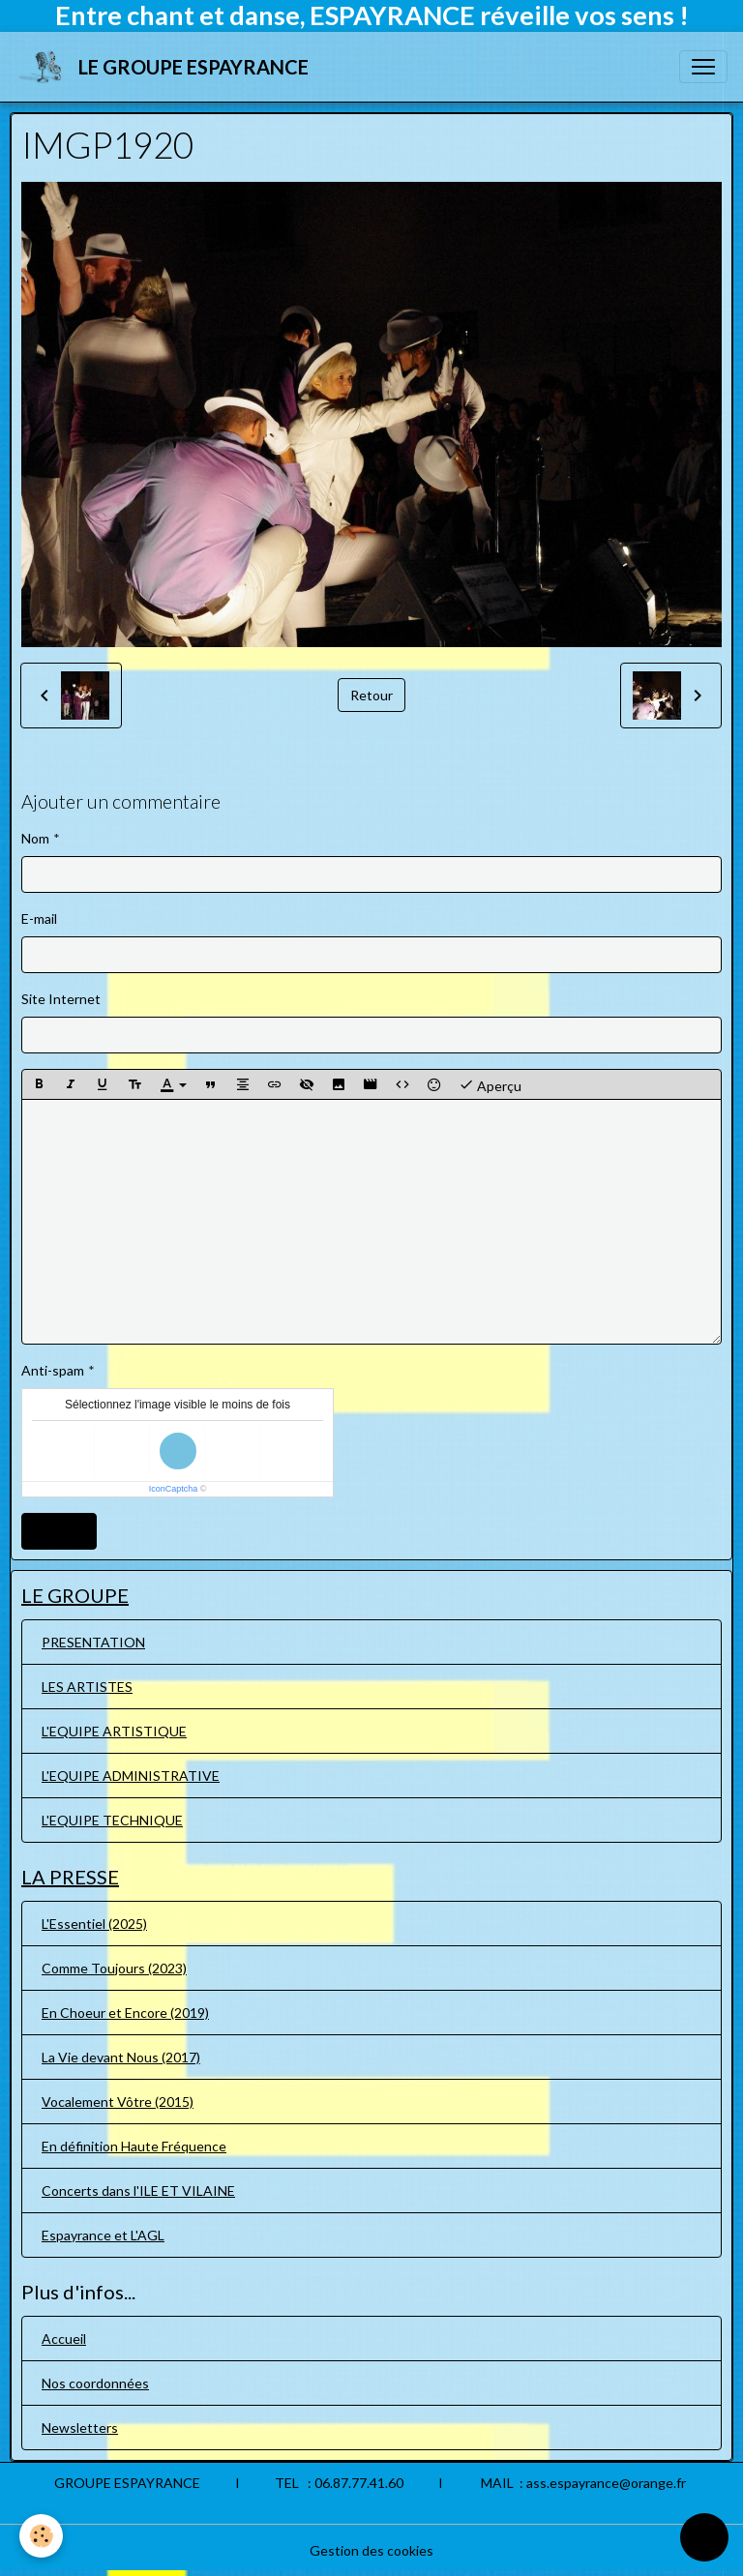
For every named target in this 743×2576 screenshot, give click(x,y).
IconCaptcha (173, 1489)
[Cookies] (41, 2536)
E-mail (39, 918)
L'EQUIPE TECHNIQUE (112, 1820)
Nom (35, 838)
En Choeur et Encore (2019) (125, 2012)
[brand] (165, 66)
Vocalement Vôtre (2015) (117, 2101)
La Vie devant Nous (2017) (121, 2057)
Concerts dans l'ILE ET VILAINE (138, 2190)
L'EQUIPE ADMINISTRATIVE (131, 1775)
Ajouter (59, 1531)
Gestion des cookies (371, 2550)
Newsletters (80, 2427)
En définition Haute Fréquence (134, 2146)
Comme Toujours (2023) (114, 1968)
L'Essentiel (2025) (94, 1923)
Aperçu (490, 1084)
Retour (371, 695)
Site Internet (61, 999)
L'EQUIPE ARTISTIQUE (114, 1731)
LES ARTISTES (87, 1686)
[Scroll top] (704, 2537)
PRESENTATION (93, 1642)
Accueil (64, 2338)
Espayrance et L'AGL (103, 2235)
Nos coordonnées (95, 2383)
